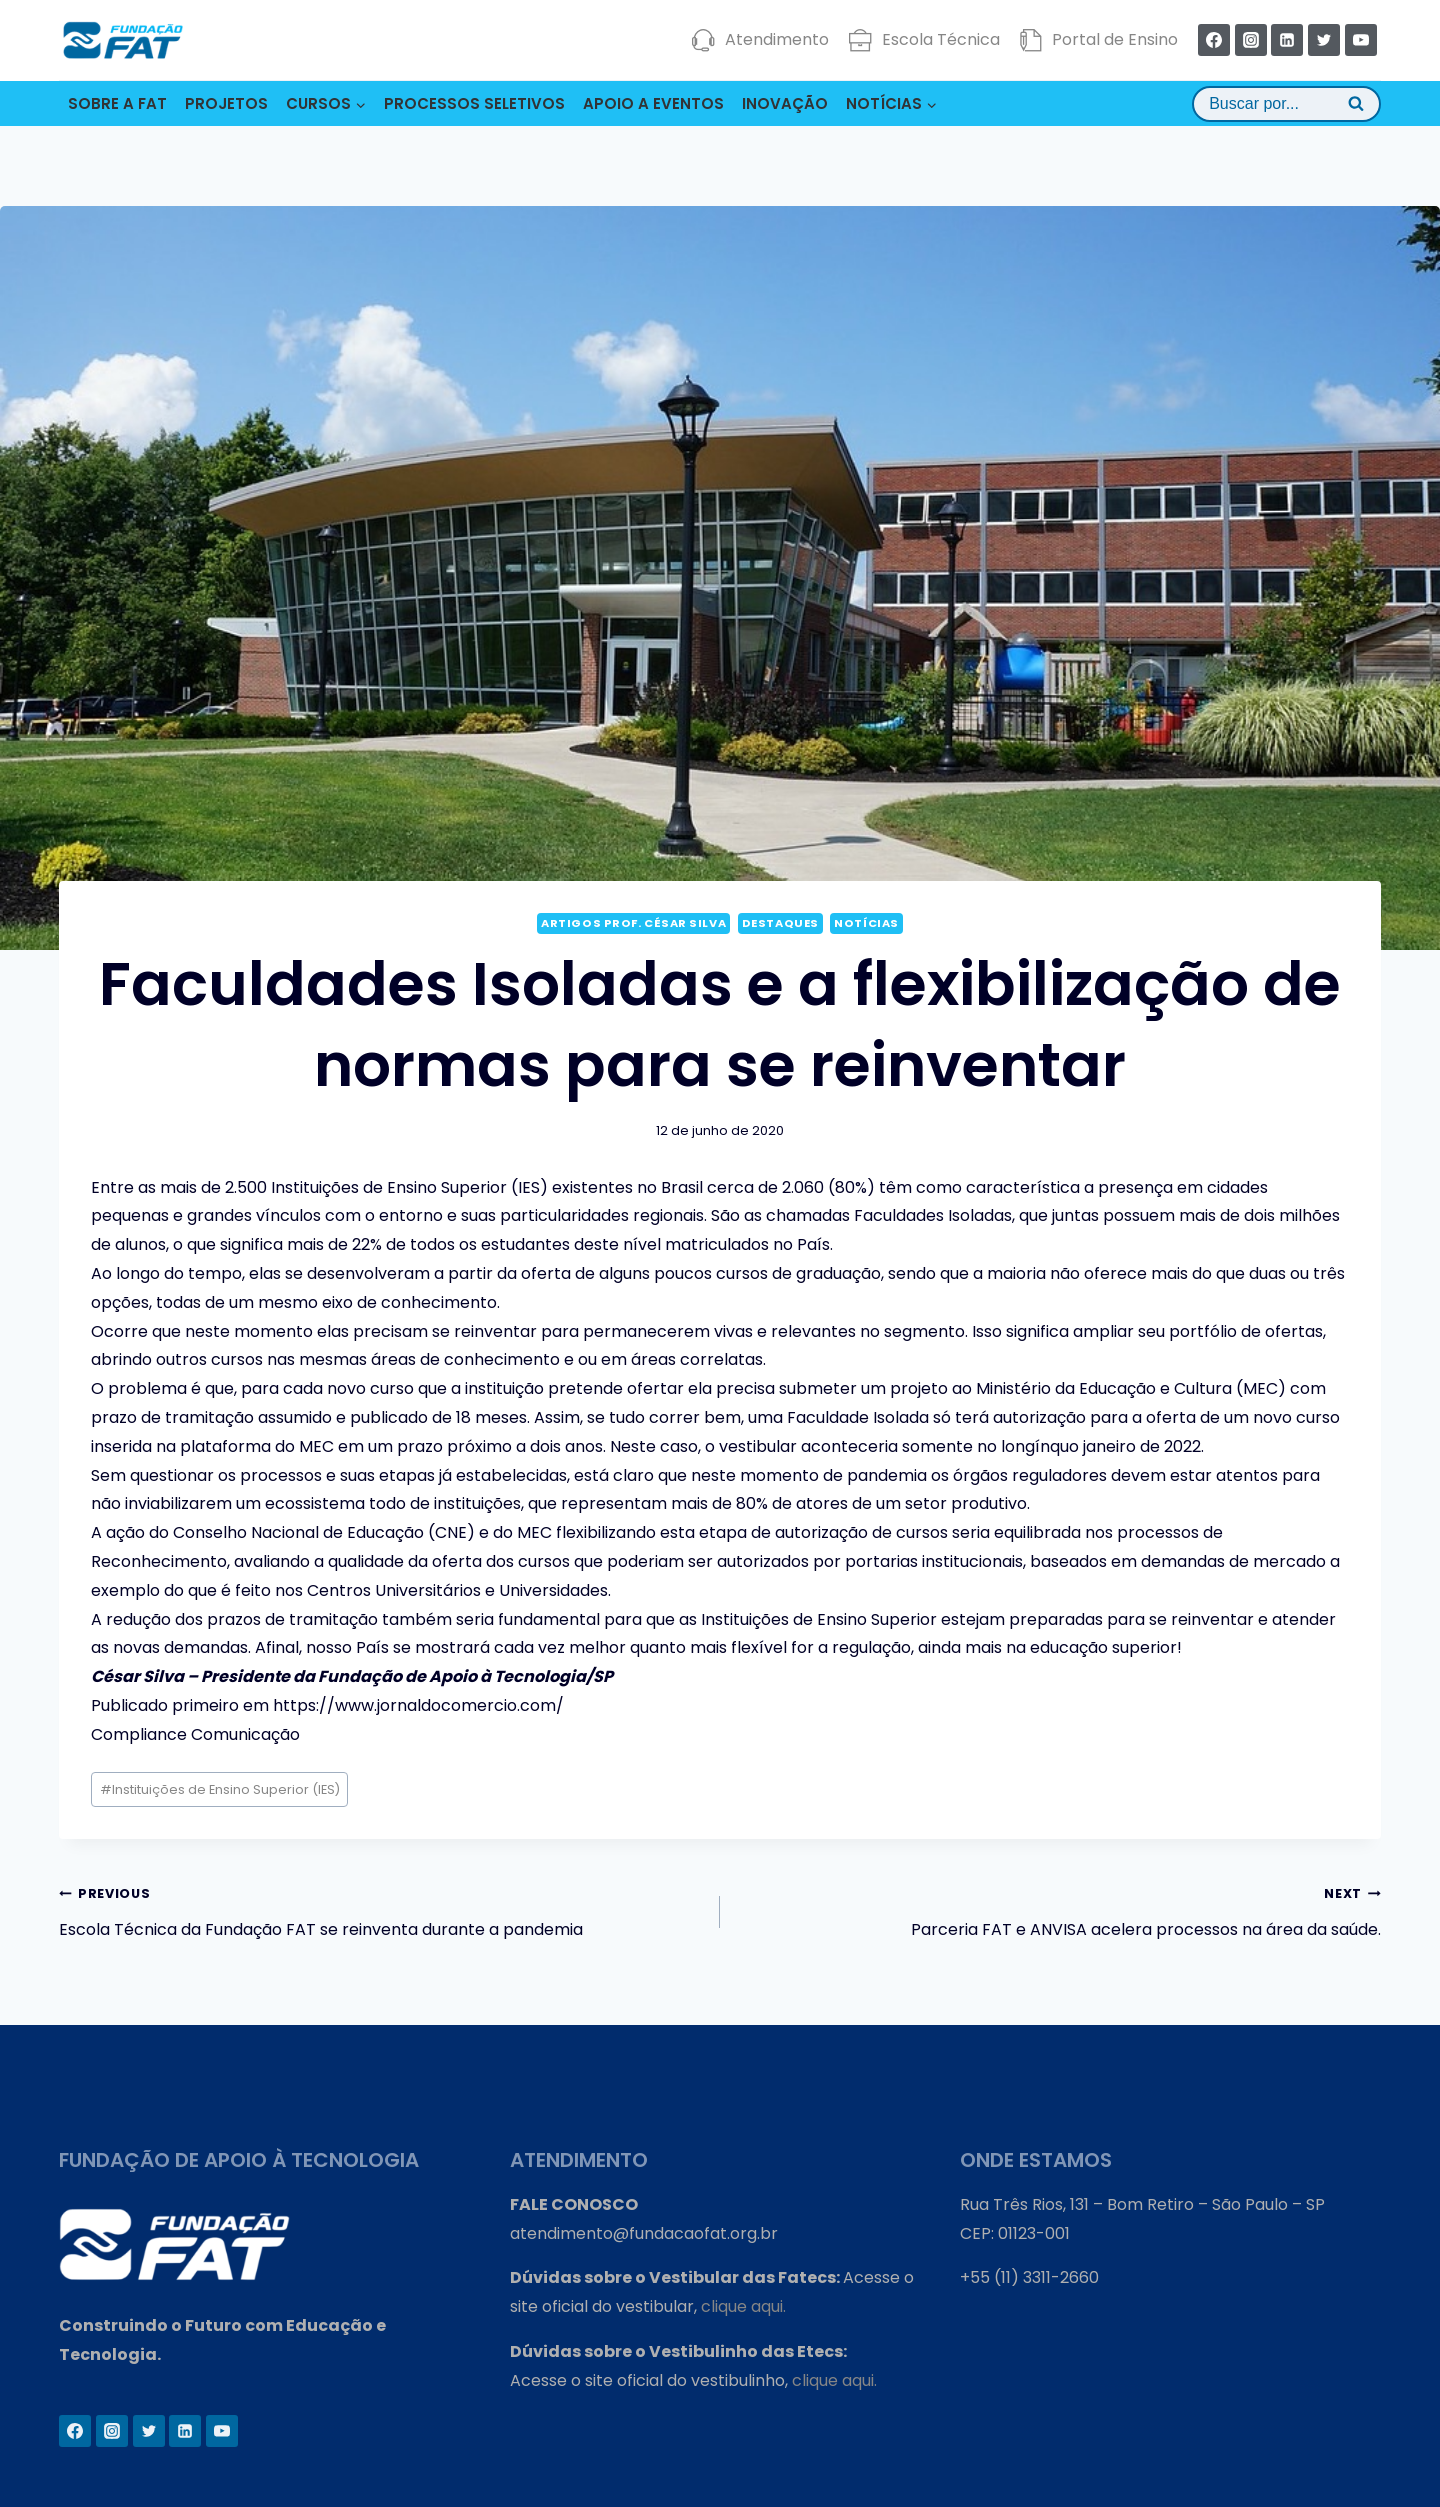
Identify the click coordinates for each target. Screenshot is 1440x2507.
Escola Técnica (924, 40)
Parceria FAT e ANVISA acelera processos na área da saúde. (1058, 1910)
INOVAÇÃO (785, 103)
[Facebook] (1214, 40)
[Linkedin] (1287, 40)
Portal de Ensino (1098, 40)
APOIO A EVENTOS (653, 103)
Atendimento (760, 40)
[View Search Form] (1286, 104)
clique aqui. (743, 2306)
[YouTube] (1361, 40)
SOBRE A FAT (117, 103)
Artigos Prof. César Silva (633, 923)
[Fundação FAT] (123, 40)
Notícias (866, 923)
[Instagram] (1251, 40)
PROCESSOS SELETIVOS (474, 103)
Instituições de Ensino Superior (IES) (220, 1789)
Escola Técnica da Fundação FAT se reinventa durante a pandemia (381, 1910)
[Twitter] (1324, 40)
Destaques (780, 923)
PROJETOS (226, 103)
